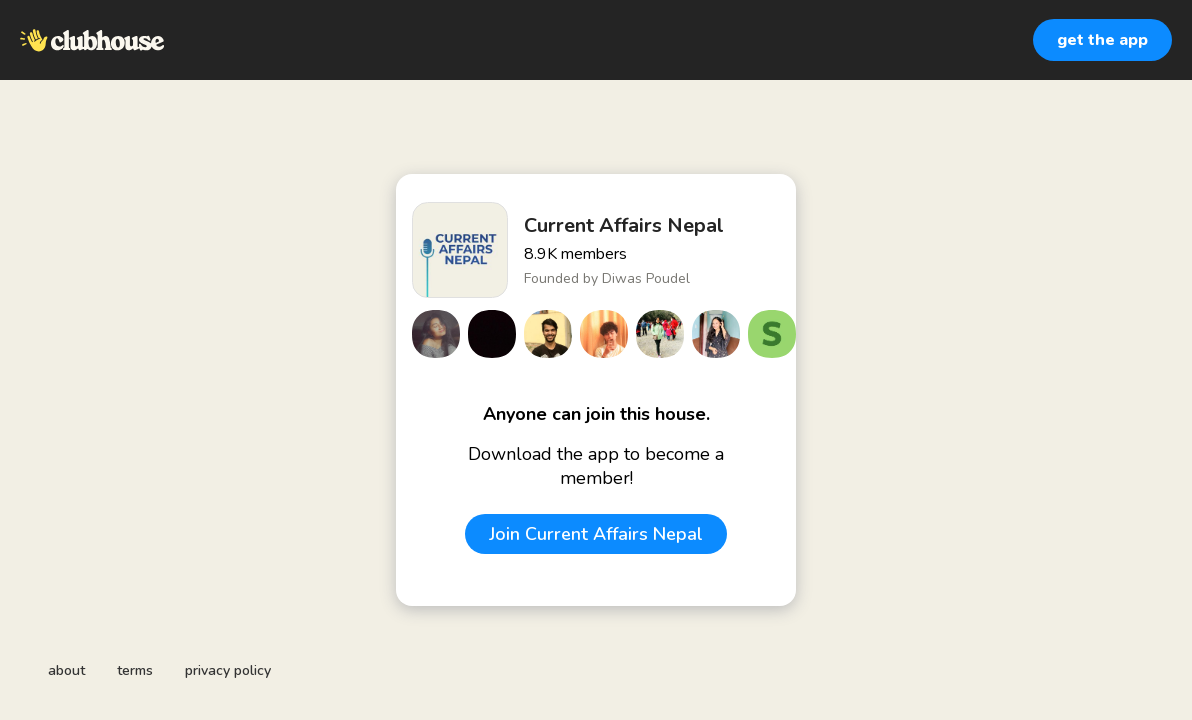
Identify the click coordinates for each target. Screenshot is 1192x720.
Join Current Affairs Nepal (596, 534)
